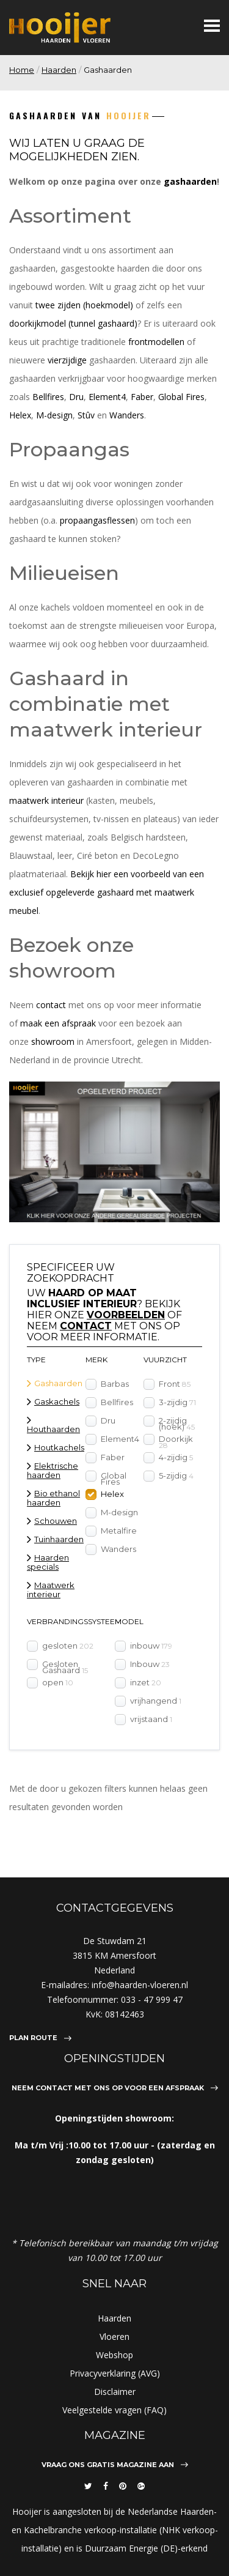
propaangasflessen (97, 520)
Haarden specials (48, 1562)
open (57, 1681)
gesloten (67, 1645)
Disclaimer (115, 2391)
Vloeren (114, 2336)
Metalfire (119, 1530)
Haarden (59, 70)
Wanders (126, 415)
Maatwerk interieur (51, 1589)
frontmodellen (156, 341)
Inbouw (150, 1663)
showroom (53, 1041)
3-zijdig (177, 1401)
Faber (142, 397)
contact (51, 1005)
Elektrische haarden (52, 1470)
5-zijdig (176, 1475)
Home (21, 70)
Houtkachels (59, 1447)
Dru (76, 397)
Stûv (86, 415)
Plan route (33, 2038)
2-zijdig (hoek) (177, 1423)
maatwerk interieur (46, 800)
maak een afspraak (58, 1023)
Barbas (115, 1383)
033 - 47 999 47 (152, 1999)
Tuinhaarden (59, 1539)
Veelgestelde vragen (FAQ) (114, 2410)
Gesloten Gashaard (65, 1666)
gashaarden (190, 181)
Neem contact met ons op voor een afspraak (108, 2088)
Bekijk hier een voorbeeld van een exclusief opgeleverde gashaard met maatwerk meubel (106, 892)
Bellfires (48, 397)
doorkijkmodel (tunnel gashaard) (73, 323)
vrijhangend (155, 1700)
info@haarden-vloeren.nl (140, 1985)
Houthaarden (53, 1429)
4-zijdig (176, 1456)
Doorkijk (176, 1441)
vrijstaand (151, 1718)
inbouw (151, 1645)
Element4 (107, 397)
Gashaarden (58, 1383)
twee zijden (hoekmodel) (84, 305)
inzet (145, 1681)
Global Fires (181, 397)
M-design (54, 415)
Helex (20, 415)
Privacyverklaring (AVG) (115, 2373)
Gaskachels (56, 1401)
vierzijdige (67, 360)
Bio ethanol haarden (53, 1497)
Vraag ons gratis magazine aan (108, 2464)
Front (175, 1383)
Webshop (114, 2355)
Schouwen (55, 1521)
